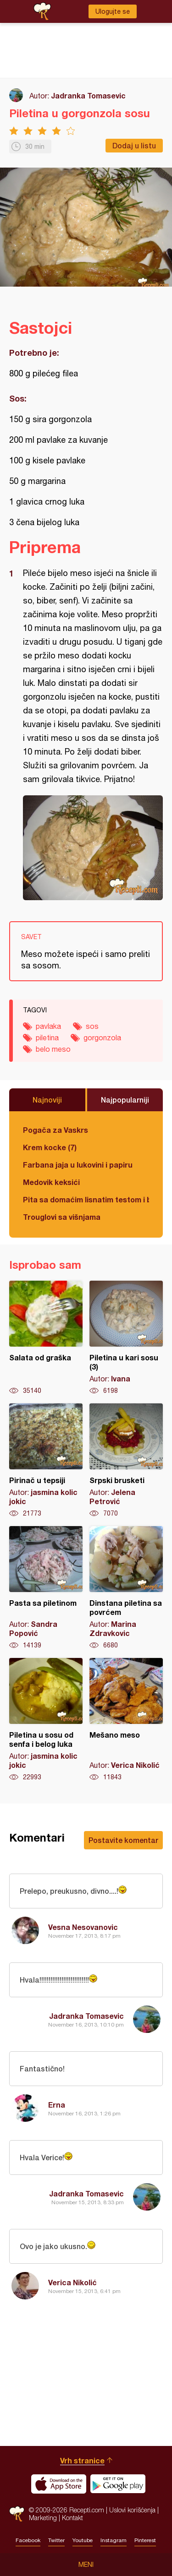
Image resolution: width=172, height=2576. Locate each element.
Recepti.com (16, 2514)
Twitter (56, 2540)
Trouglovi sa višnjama (61, 1216)
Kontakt (72, 2518)
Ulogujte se (112, 11)
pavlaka (48, 1026)
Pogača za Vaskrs (55, 1129)
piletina (47, 1037)
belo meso (53, 1049)
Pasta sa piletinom (46, 1588)
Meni (86, 2564)
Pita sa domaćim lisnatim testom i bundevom (86, 1199)
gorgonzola (102, 1037)
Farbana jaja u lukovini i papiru (78, 1164)
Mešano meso (126, 1720)
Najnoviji (47, 1099)
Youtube (82, 2540)
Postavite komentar (123, 1840)
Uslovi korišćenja (132, 2510)
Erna (56, 2104)
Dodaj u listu (134, 145)
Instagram (113, 2540)
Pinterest (145, 2540)
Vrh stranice (82, 2460)
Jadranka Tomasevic (88, 95)
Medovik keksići (51, 1182)
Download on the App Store (58, 2484)
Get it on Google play (117, 2484)
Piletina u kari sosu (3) (126, 1338)
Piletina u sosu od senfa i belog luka (46, 1720)
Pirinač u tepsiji (46, 1460)
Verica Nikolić (72, 2282)
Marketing (43, 2518)
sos (92, 1026)
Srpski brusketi (126, 1460)
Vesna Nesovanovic (83, 1927)
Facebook (28, 2540)
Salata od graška (46, 1338)
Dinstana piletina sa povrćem (126, 1588)
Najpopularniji (125, 1099)
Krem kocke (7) (50, 1147)
